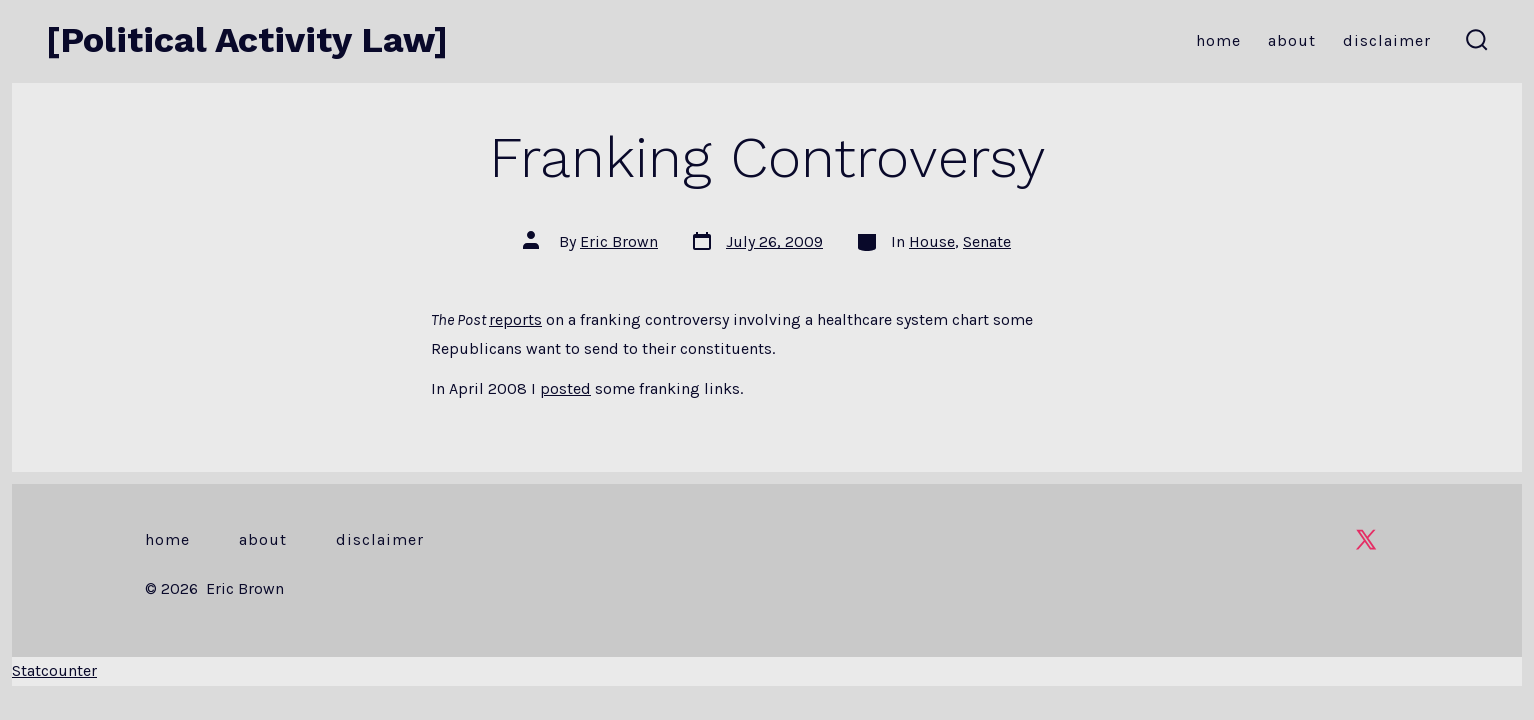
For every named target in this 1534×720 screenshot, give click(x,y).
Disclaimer (1387, 40)
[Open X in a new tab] (1366, 539)
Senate (987, 241)
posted (565, 388)
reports (515, 319)
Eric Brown (619, 241)
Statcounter (54, 670)
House (932, 241)
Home (1218, 40)
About (1292, 40)
